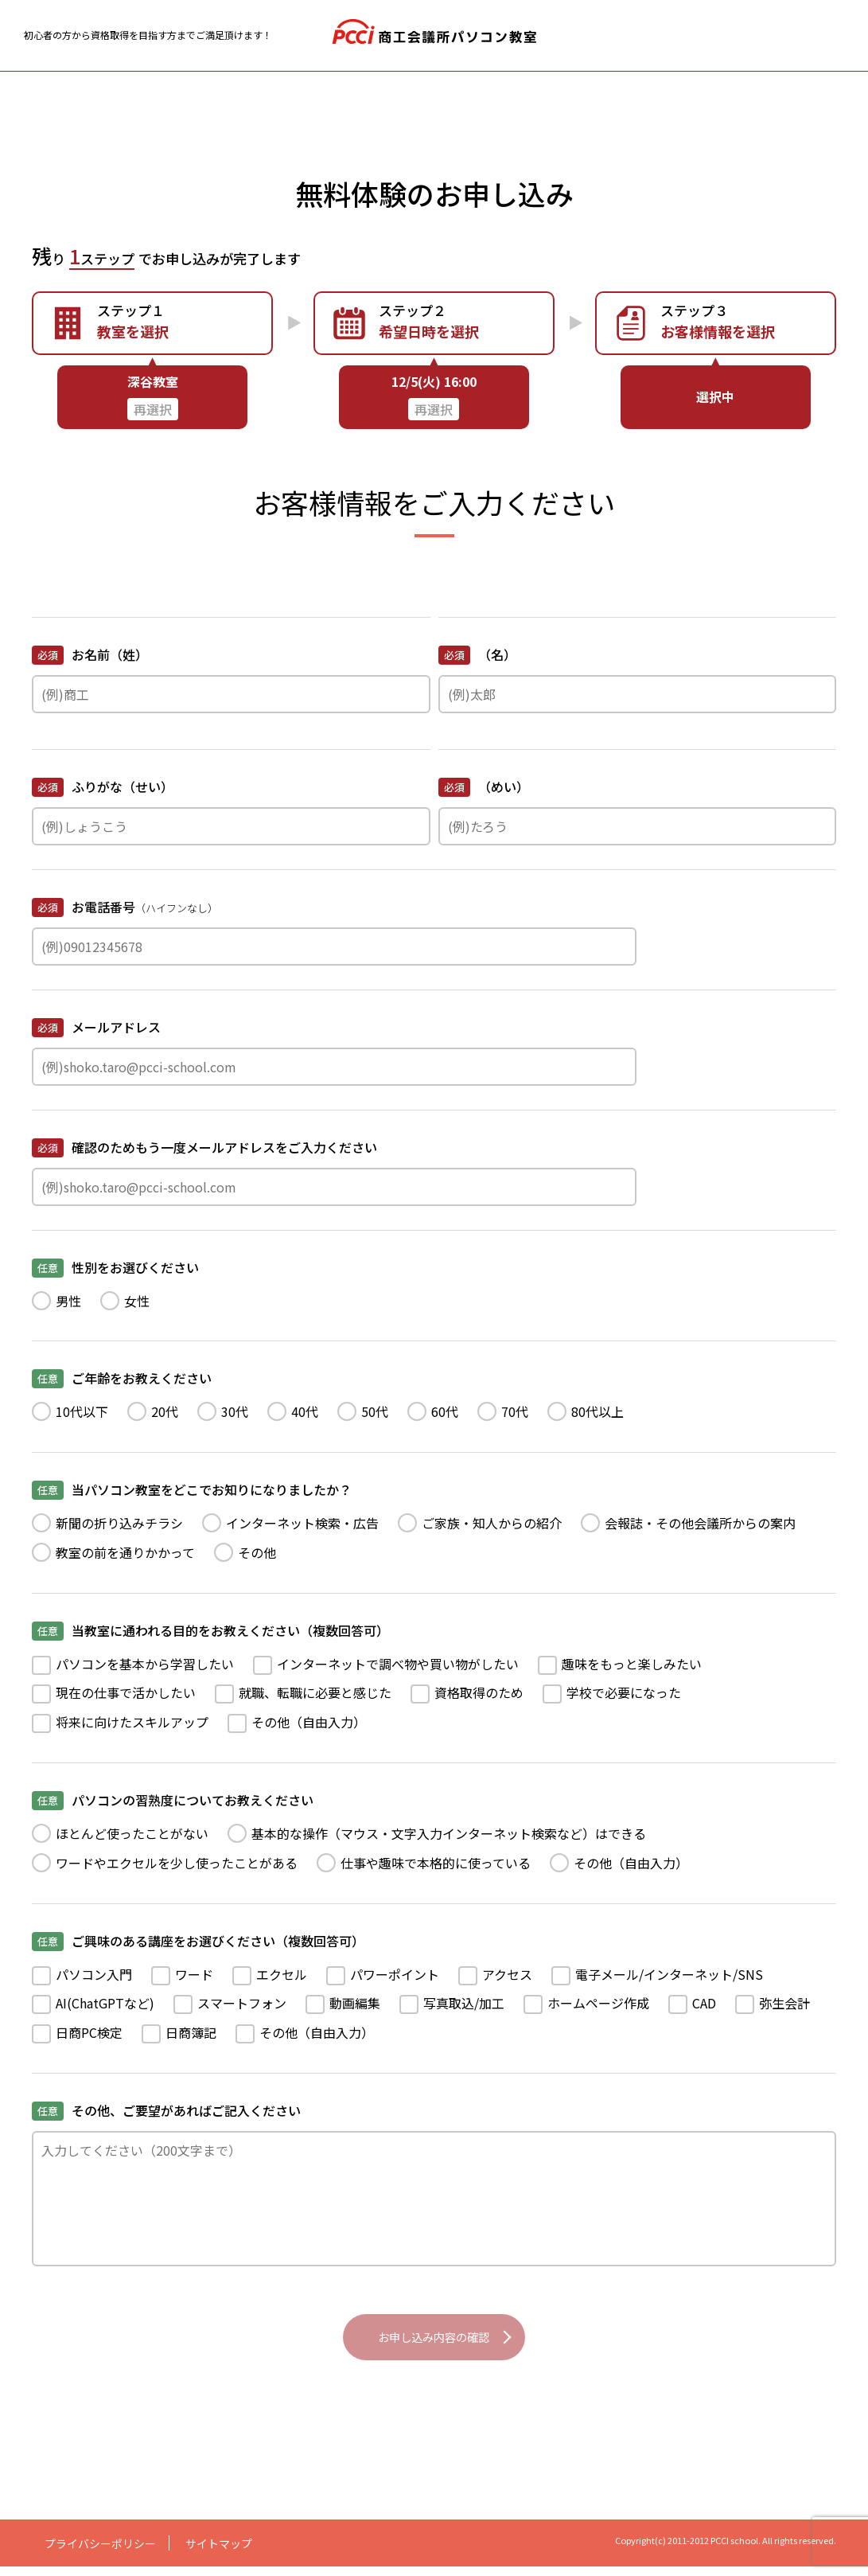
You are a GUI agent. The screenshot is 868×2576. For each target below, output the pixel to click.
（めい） (483, 787)
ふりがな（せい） (102, 787)
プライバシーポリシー (100, 2553)
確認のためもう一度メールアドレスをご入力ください (204, 1147)
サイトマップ (218, 2553)
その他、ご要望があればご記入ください (166, 2111)
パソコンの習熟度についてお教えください (172, 1800)
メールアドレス (96, 1027)
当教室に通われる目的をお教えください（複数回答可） (210, 1631)
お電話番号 (125, 908)
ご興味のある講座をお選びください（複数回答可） (198, 1941)
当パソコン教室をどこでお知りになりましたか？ (192, 1490)
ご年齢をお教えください (122, 1378)
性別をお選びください (115, 1268)
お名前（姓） (90, 655)
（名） (477, 655)
